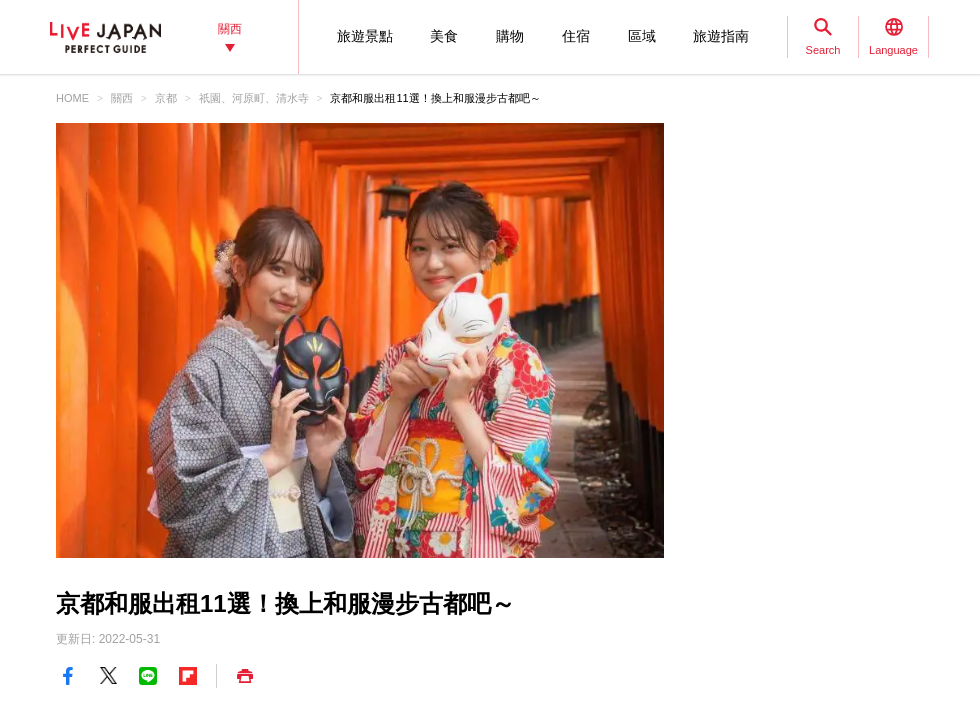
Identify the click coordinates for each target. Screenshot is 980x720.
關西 (122, 98)
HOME (72, 98)
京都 (166, 98)
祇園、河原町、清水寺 (254, 98)
